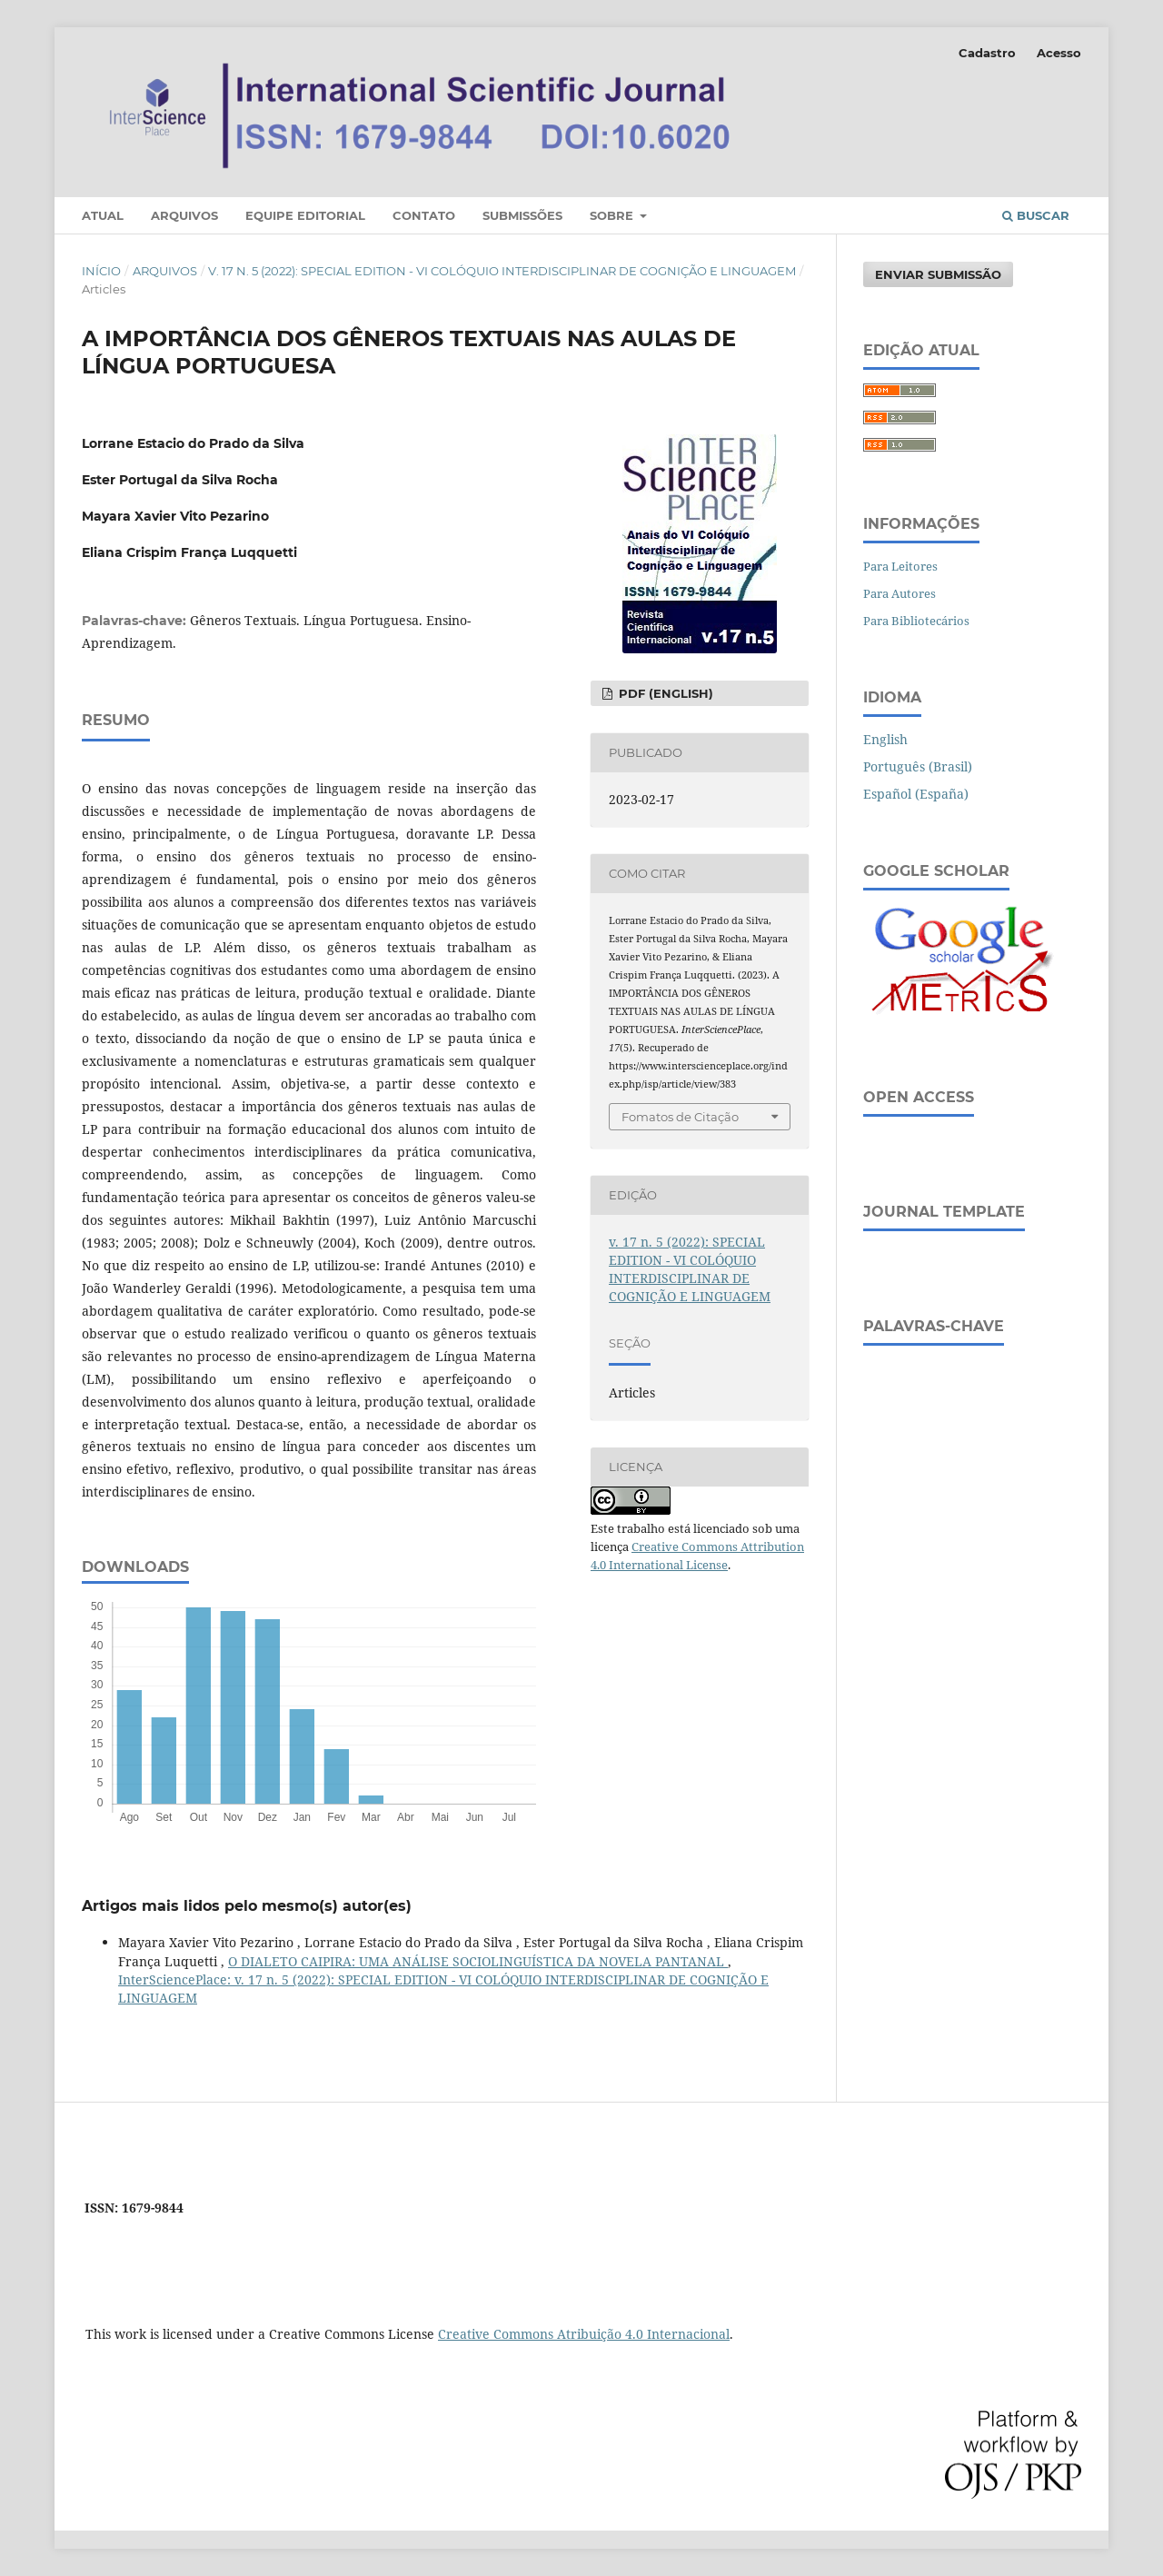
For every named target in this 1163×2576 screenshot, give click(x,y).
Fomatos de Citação (680, 1116)
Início (101, 271)
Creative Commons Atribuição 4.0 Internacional (584, 2333)
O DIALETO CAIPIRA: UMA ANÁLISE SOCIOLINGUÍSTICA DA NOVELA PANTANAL (478, 1961)
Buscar (1035, 215)
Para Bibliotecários (916, 620)
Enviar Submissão (938, 274)
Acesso (1059, 52)
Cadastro (987, 52)
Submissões (522, 215)
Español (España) (916, 793)
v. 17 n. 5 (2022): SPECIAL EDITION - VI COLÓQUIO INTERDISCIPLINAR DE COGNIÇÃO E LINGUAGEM (502, 271)
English (885, 739)
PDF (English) (664, 693)
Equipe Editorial (305, 215)
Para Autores (899, 593)
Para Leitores (900, 566)
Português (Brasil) (917, 766)
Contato (424, 215)
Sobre (613, 215)
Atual (103, 215)
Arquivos (184, 215)
